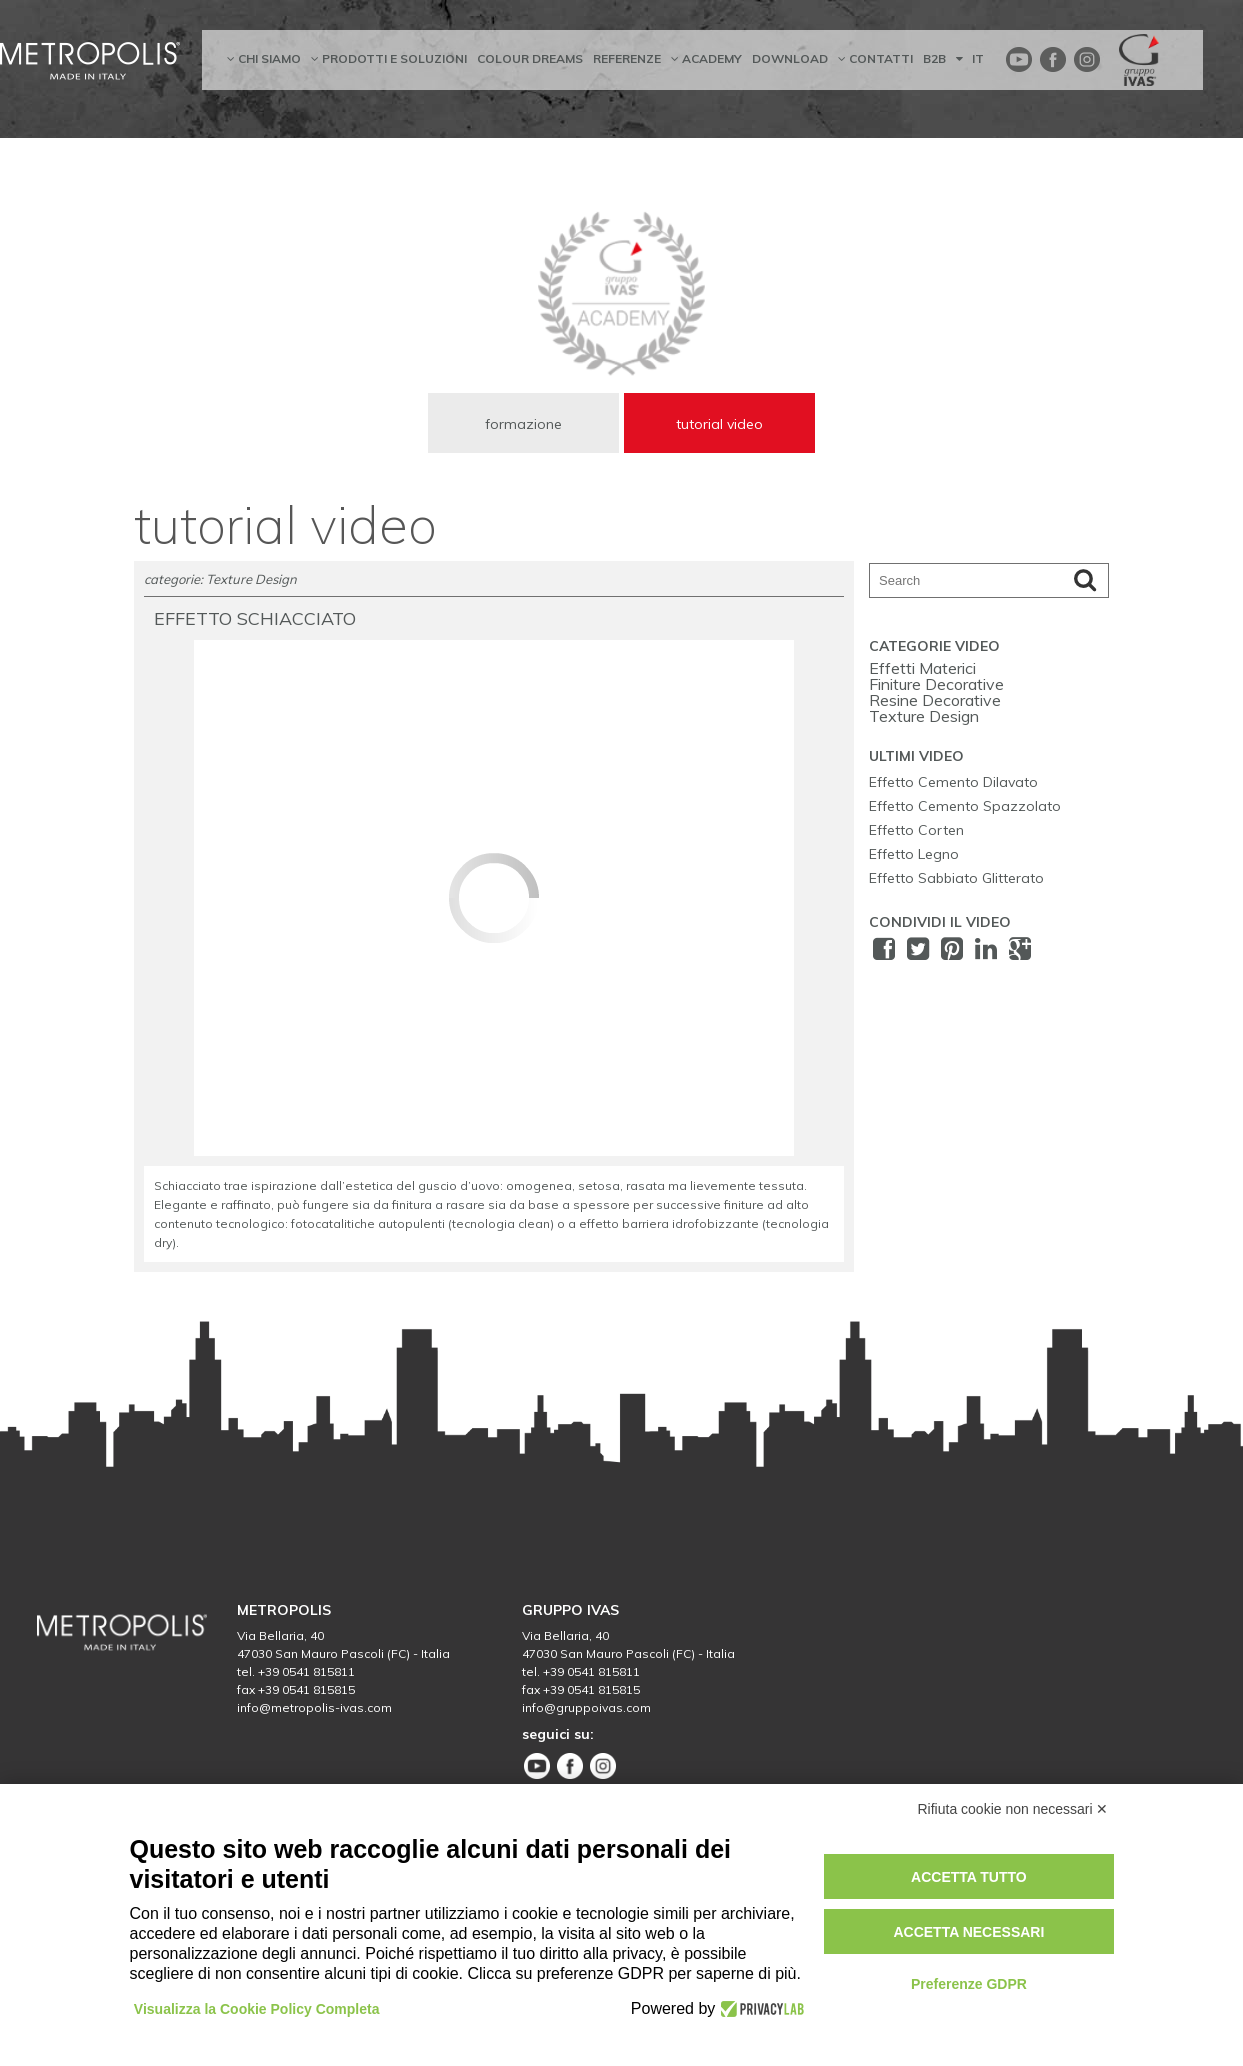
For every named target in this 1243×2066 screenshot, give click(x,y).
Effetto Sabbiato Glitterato (956, 879)
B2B (934, 58)
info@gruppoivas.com (586, 1711)
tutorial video (719, 424)
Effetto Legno (914, 855)
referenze (627, 58)
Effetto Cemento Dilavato (953, 783)
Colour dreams (530, 58)
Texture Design (924, 717)
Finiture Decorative (936, 685)
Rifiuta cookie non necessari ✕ (1013, 1809)
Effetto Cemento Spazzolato (965, 807)
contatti (875, 58)
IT (970, 58)
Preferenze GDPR (969, 1984)
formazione (523, 424)
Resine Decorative (935, 701)
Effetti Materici (922, 669)
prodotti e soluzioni (389, 58)
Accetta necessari (968, 1932)
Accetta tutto (969, 1877)
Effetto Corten (916, 831)
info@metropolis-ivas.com (314, 1711)
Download (790, 58)
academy (706, 58)
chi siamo (264, 58)
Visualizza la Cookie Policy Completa (258, 2009)
